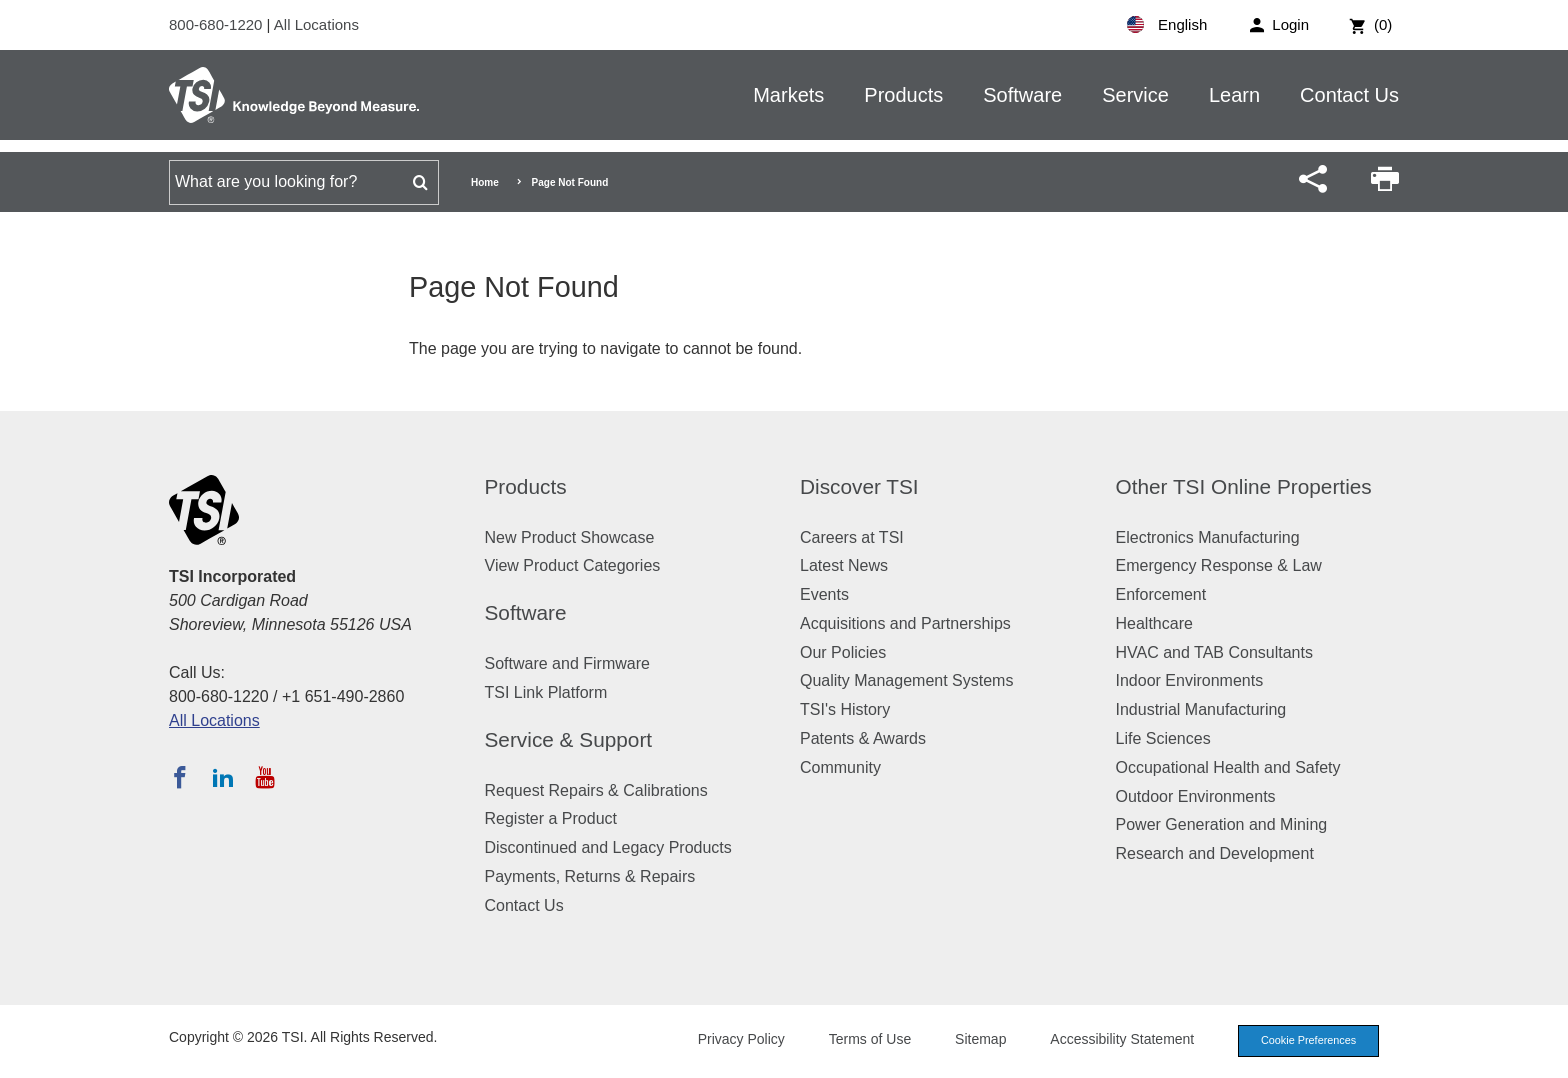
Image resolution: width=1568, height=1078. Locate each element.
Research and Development (1215, 853)
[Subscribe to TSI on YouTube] (264, 777)
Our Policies (843, 652)
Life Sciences (1163, 738)
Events (824, 594)
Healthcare (1154, 623)
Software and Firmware (567, 663)
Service (1135, 95)
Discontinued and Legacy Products (608, 847)
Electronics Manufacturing (1208, 537)
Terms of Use (866, 1040)
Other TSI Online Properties (1244, 486)
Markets (788, 95)
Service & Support (569, 739)
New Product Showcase (570, 537)
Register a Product (551, 818)
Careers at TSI (852, 537)
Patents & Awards (863, 738)
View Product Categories (573, 565)
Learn (1234, 95)
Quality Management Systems (906, 680)
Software (1022, 95)
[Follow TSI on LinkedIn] (223, 777)
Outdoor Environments (1196, 796)
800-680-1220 (218, 24)
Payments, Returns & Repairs (590, 876)
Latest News (844, 565)
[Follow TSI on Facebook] (180, 777)
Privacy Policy (736, 1040)
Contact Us (1349, 95)
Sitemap (976, 1040)
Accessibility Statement (1118, 1040)
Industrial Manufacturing (1201, 709)
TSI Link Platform (546, 692)
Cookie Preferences (1306, 1041)
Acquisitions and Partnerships (905, 623)
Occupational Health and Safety (1228, 767)
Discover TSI (859, 486)
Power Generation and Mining (1222, 824)
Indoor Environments (1190, 680)
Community (840, 767)
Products (903, 95)
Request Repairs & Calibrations (596, 790)
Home (485, 182)
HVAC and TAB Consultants (1214, 652)
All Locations (316, 24)
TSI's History (845, 709)
